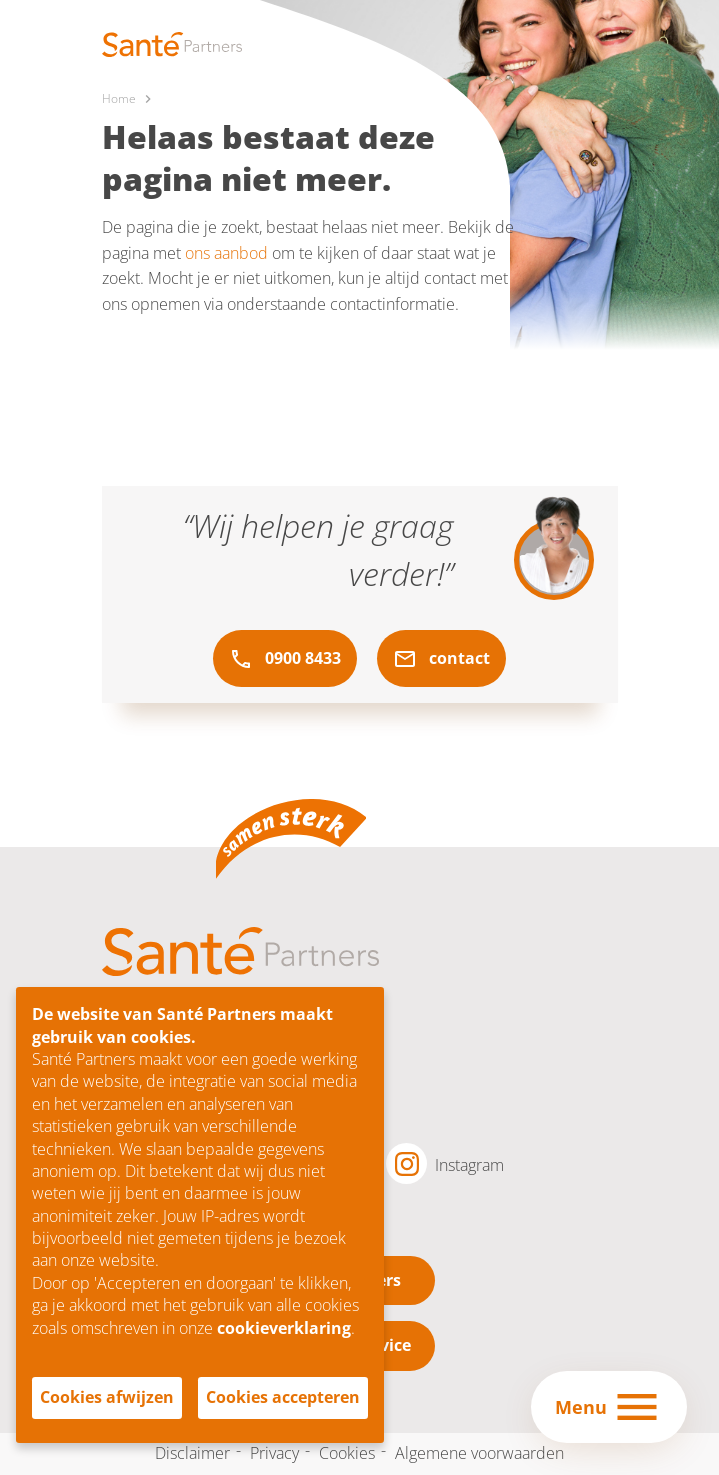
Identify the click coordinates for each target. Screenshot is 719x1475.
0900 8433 (285, 659)
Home (119, 98)
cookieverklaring (284, 1328)
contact (441, 659)
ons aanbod (226, 253)
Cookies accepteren (283, 1397)
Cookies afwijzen (107, 1397)
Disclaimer (192, 1453)
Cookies (347, 1453)
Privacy (274, 1453)
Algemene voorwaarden (479, 1453)
